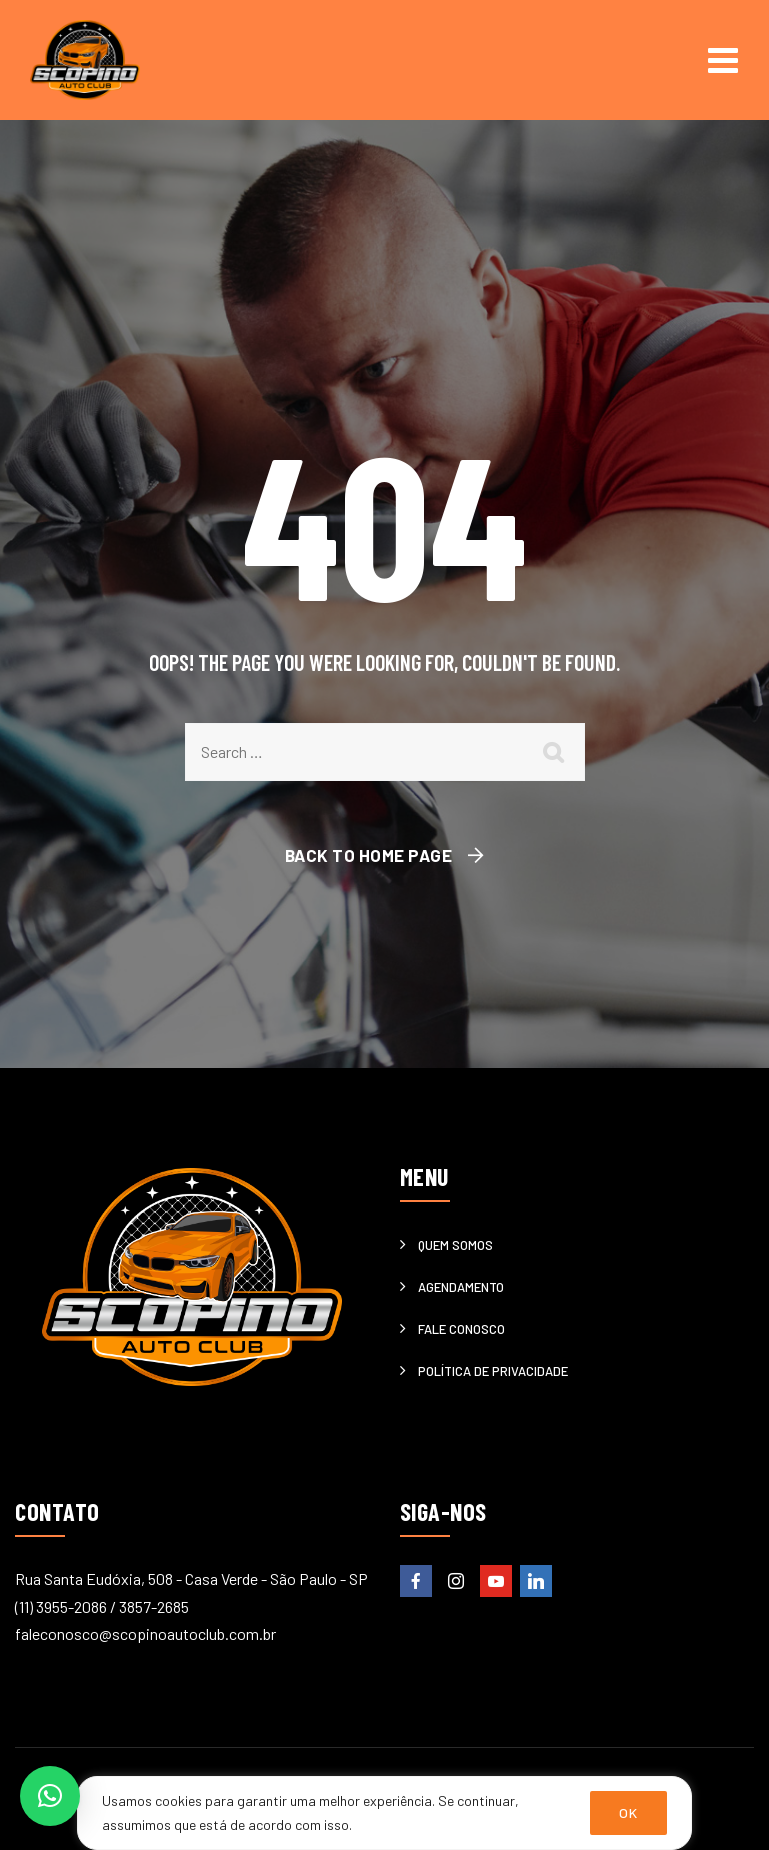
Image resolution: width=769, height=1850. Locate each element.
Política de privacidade (493, 1371)
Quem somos (455, 1245)
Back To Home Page (369, 855)
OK (628, 1812)
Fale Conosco (461, 1329)
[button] (50, 1796)
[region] (384, 1813)
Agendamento (461, 1287)
